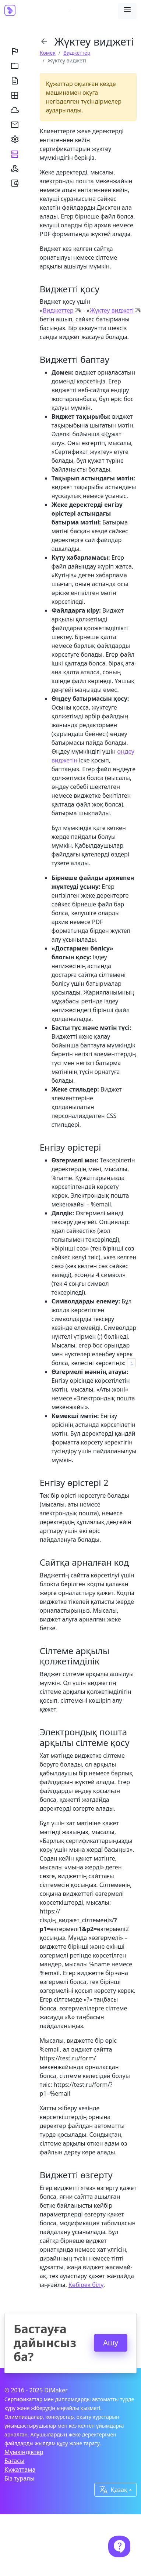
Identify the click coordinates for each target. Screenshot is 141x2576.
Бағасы (14, 2461)
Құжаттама (19, 2469)
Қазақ (113, 2490)
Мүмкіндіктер (23, 2452)
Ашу (110, 2343)
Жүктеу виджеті (111, 310)
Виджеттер (76, 52)
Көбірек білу (85, 2285)
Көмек (48, 52)
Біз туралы (19, 2478)
